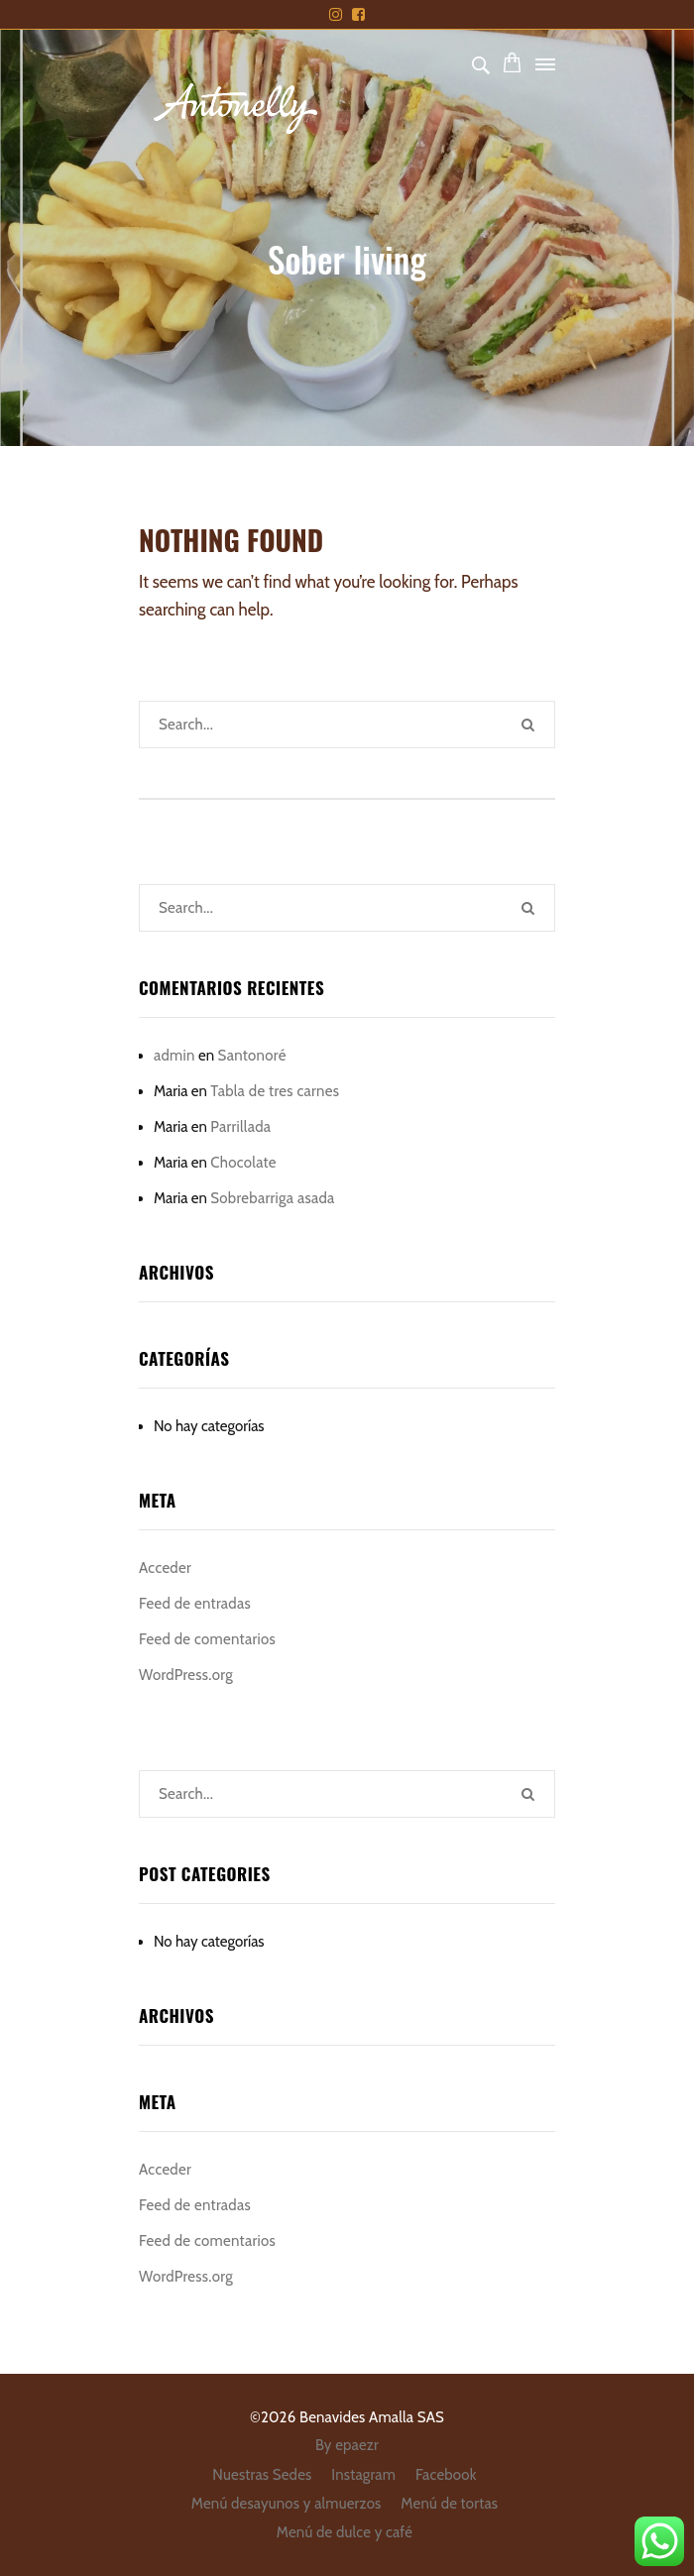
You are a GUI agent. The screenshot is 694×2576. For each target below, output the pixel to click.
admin (174, 1055)
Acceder (165, 1568)
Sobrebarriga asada (272, 1198)
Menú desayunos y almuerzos (286, 2504)
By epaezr (347, 2445)
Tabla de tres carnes (274, 1091)
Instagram (363, 2475)
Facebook (446, 2475)
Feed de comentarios (207, 1639)
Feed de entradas (195, 1604)
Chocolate (243, 1163)
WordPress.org (186, 1675)
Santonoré (252, 1055)
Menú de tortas (449, 2504)
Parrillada (240, 1127)
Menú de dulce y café (344, 2532)
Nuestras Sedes (261, 2475)
